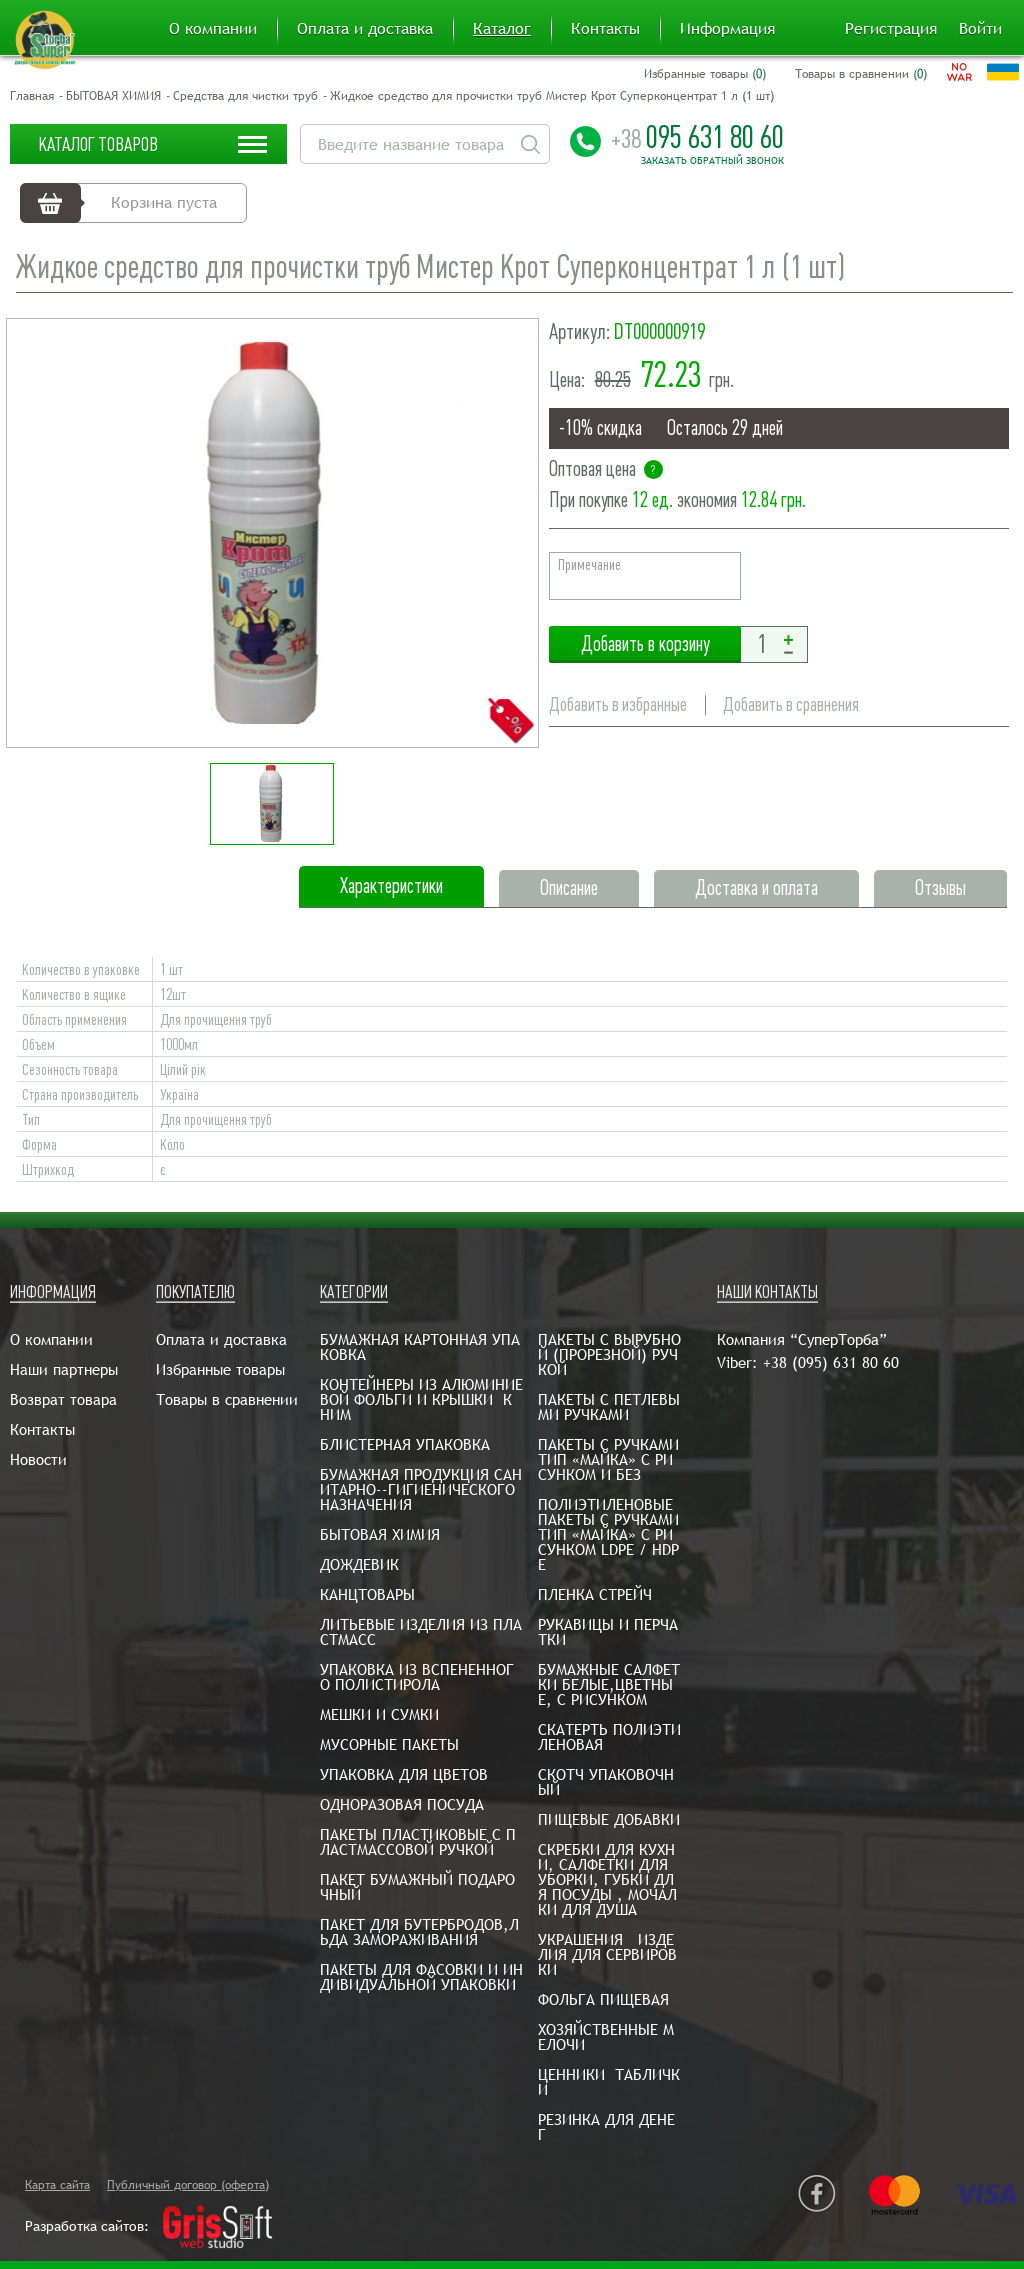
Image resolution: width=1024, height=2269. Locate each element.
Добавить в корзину (645, 644)
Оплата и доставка (365, 29)
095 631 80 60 (697, 137)
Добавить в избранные (618, 704)
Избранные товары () (705, 74)
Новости (38, 1459)
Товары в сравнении (227, 1399)
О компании (213, 29)
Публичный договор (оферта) (188, 2185)
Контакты (605, 29)
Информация (727, 29)
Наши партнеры (64, 1369)
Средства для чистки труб (245, 96)
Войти (980, 29)
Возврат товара (63, 1399)
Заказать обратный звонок (712, 161)
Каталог (502, 29)
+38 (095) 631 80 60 (831, 1362)
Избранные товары (220, 1369)
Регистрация (891, 29)
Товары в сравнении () (861, 74)
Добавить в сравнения (791, 704)
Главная (32, 96)
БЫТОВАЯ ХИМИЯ (113, 96)
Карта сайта (57, 2185)
